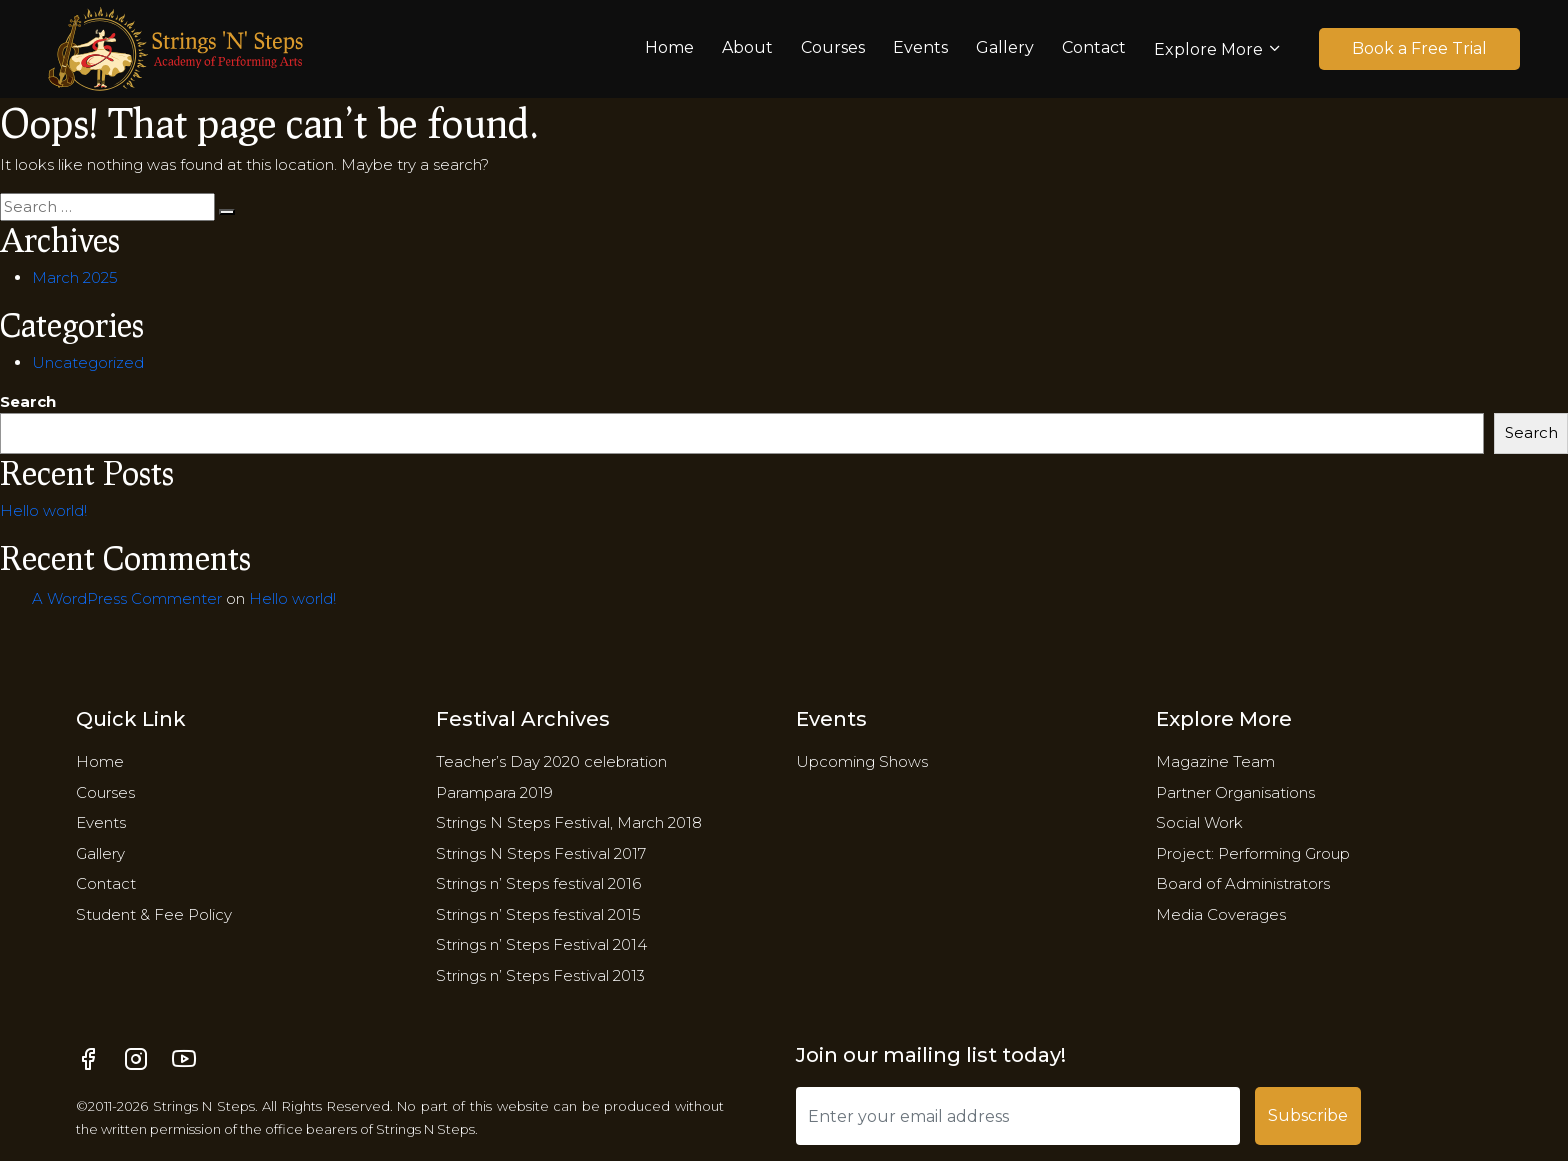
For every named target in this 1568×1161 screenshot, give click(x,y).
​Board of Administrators (1243, 883)
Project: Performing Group (1253, 853)
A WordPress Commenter (127, 598)
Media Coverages (1221, 914)
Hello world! (43, 510)
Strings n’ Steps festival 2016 (538, 883)
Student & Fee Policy (154, 914)
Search (28, 401)
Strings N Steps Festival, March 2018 (569, 822)
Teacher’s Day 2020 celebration (551, 761)
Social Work (1199, 822)
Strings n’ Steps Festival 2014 (541, 944)
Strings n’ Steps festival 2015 (538, 914)
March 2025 (75, 277)
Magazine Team (1215, 761)
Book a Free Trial (1419, 48)
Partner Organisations (1235, 792)
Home (669, 47)
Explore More (1208, 49)
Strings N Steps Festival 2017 (541, 853)
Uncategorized (88, 362)
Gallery (1005, 47)
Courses (833, 47)
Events (920, 47)
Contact (1094, 47)
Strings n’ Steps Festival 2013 (540, 975)
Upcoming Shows (862, 761)
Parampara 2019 (494, 792)
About (747, 47)
